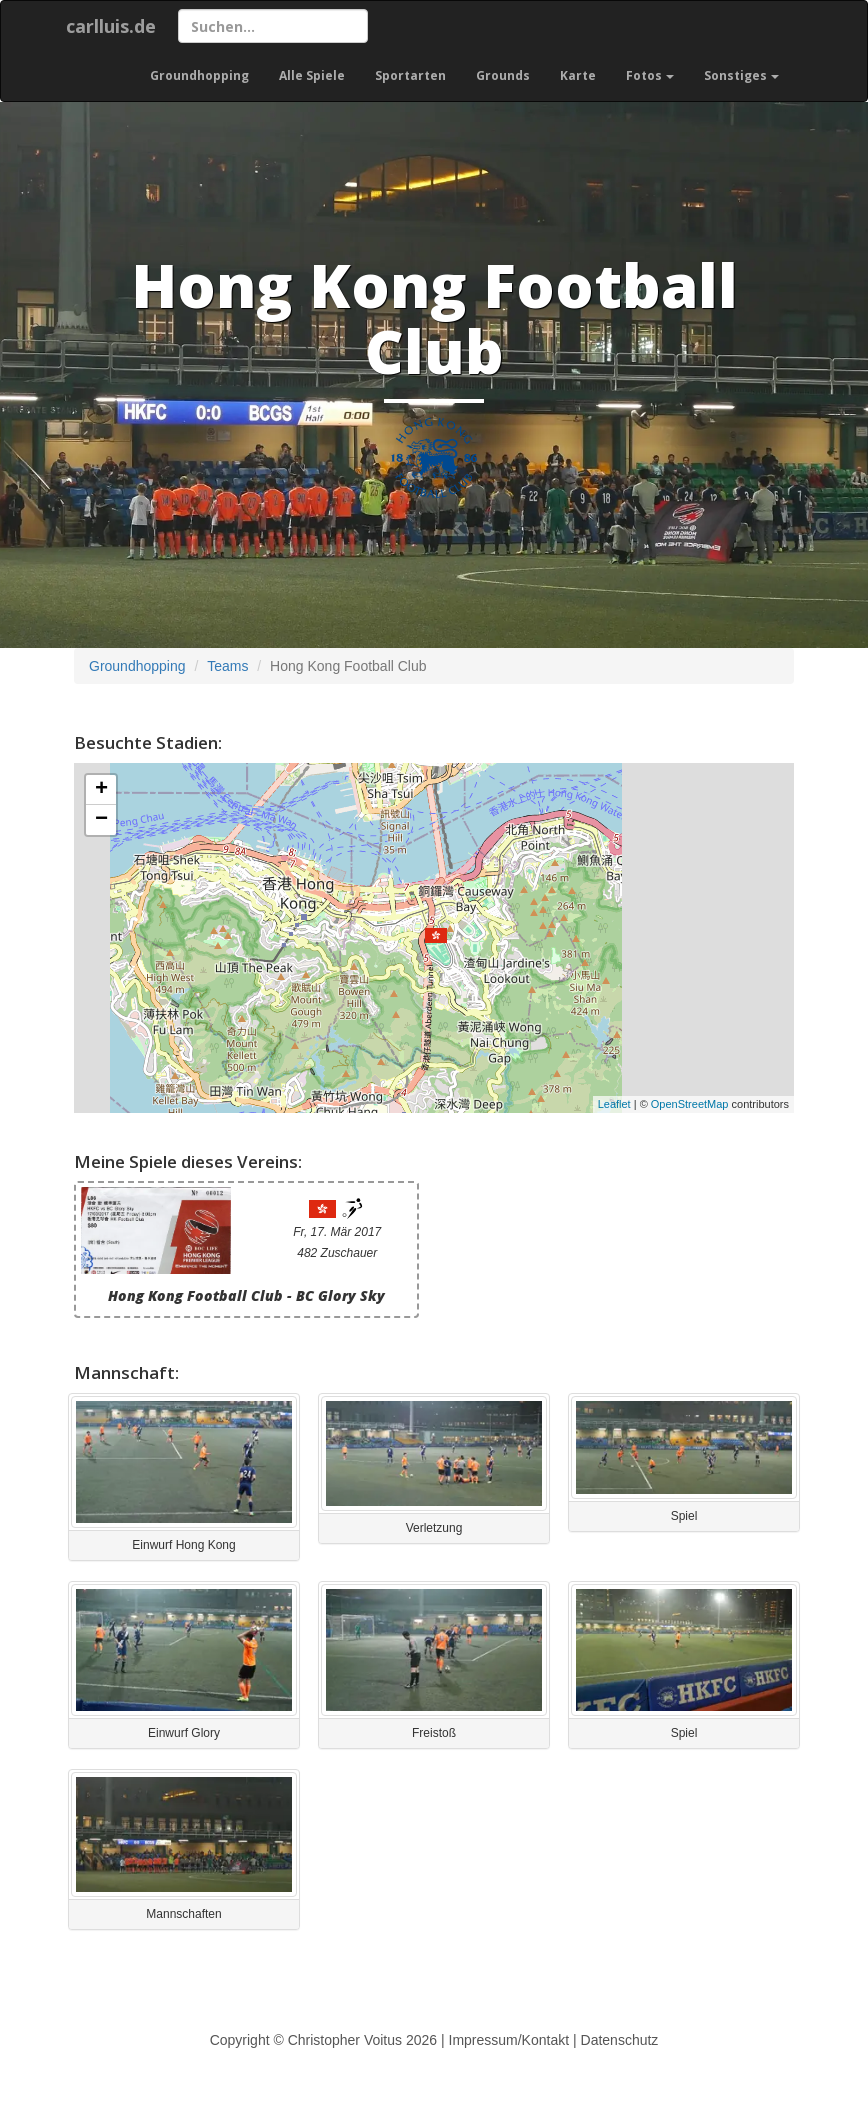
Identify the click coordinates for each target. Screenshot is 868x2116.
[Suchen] (273, 26)
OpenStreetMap (690, 1104)
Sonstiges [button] (741, 75)
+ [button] (101, 790)
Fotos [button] (650, 75)
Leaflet (614, 1104)
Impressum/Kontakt (509, 2040)
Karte (578, 75)
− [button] (101, 820)
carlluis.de (111, 26)
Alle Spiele (312, 75)
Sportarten (410, 75)
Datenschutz (620, 2040)
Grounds (503, 75)
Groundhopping (199, 75)
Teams (227, 666)
